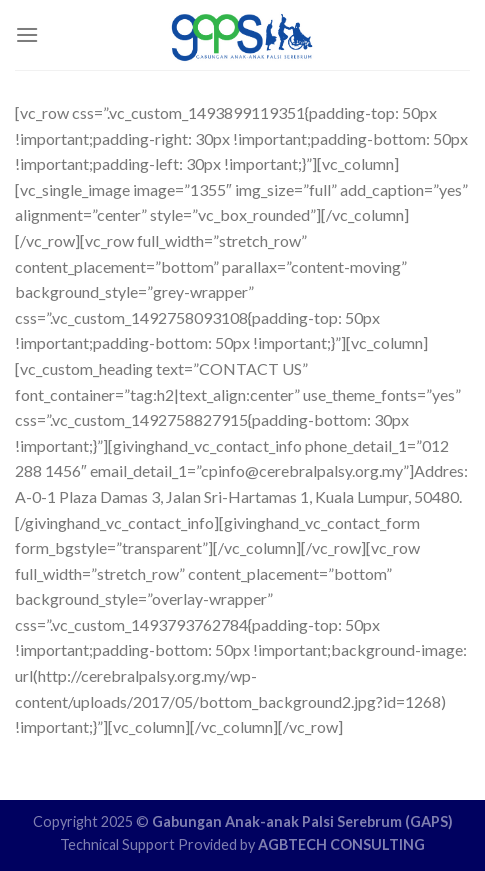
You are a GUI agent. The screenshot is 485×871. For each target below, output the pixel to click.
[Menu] (27, 34)
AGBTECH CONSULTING (341, 844)
